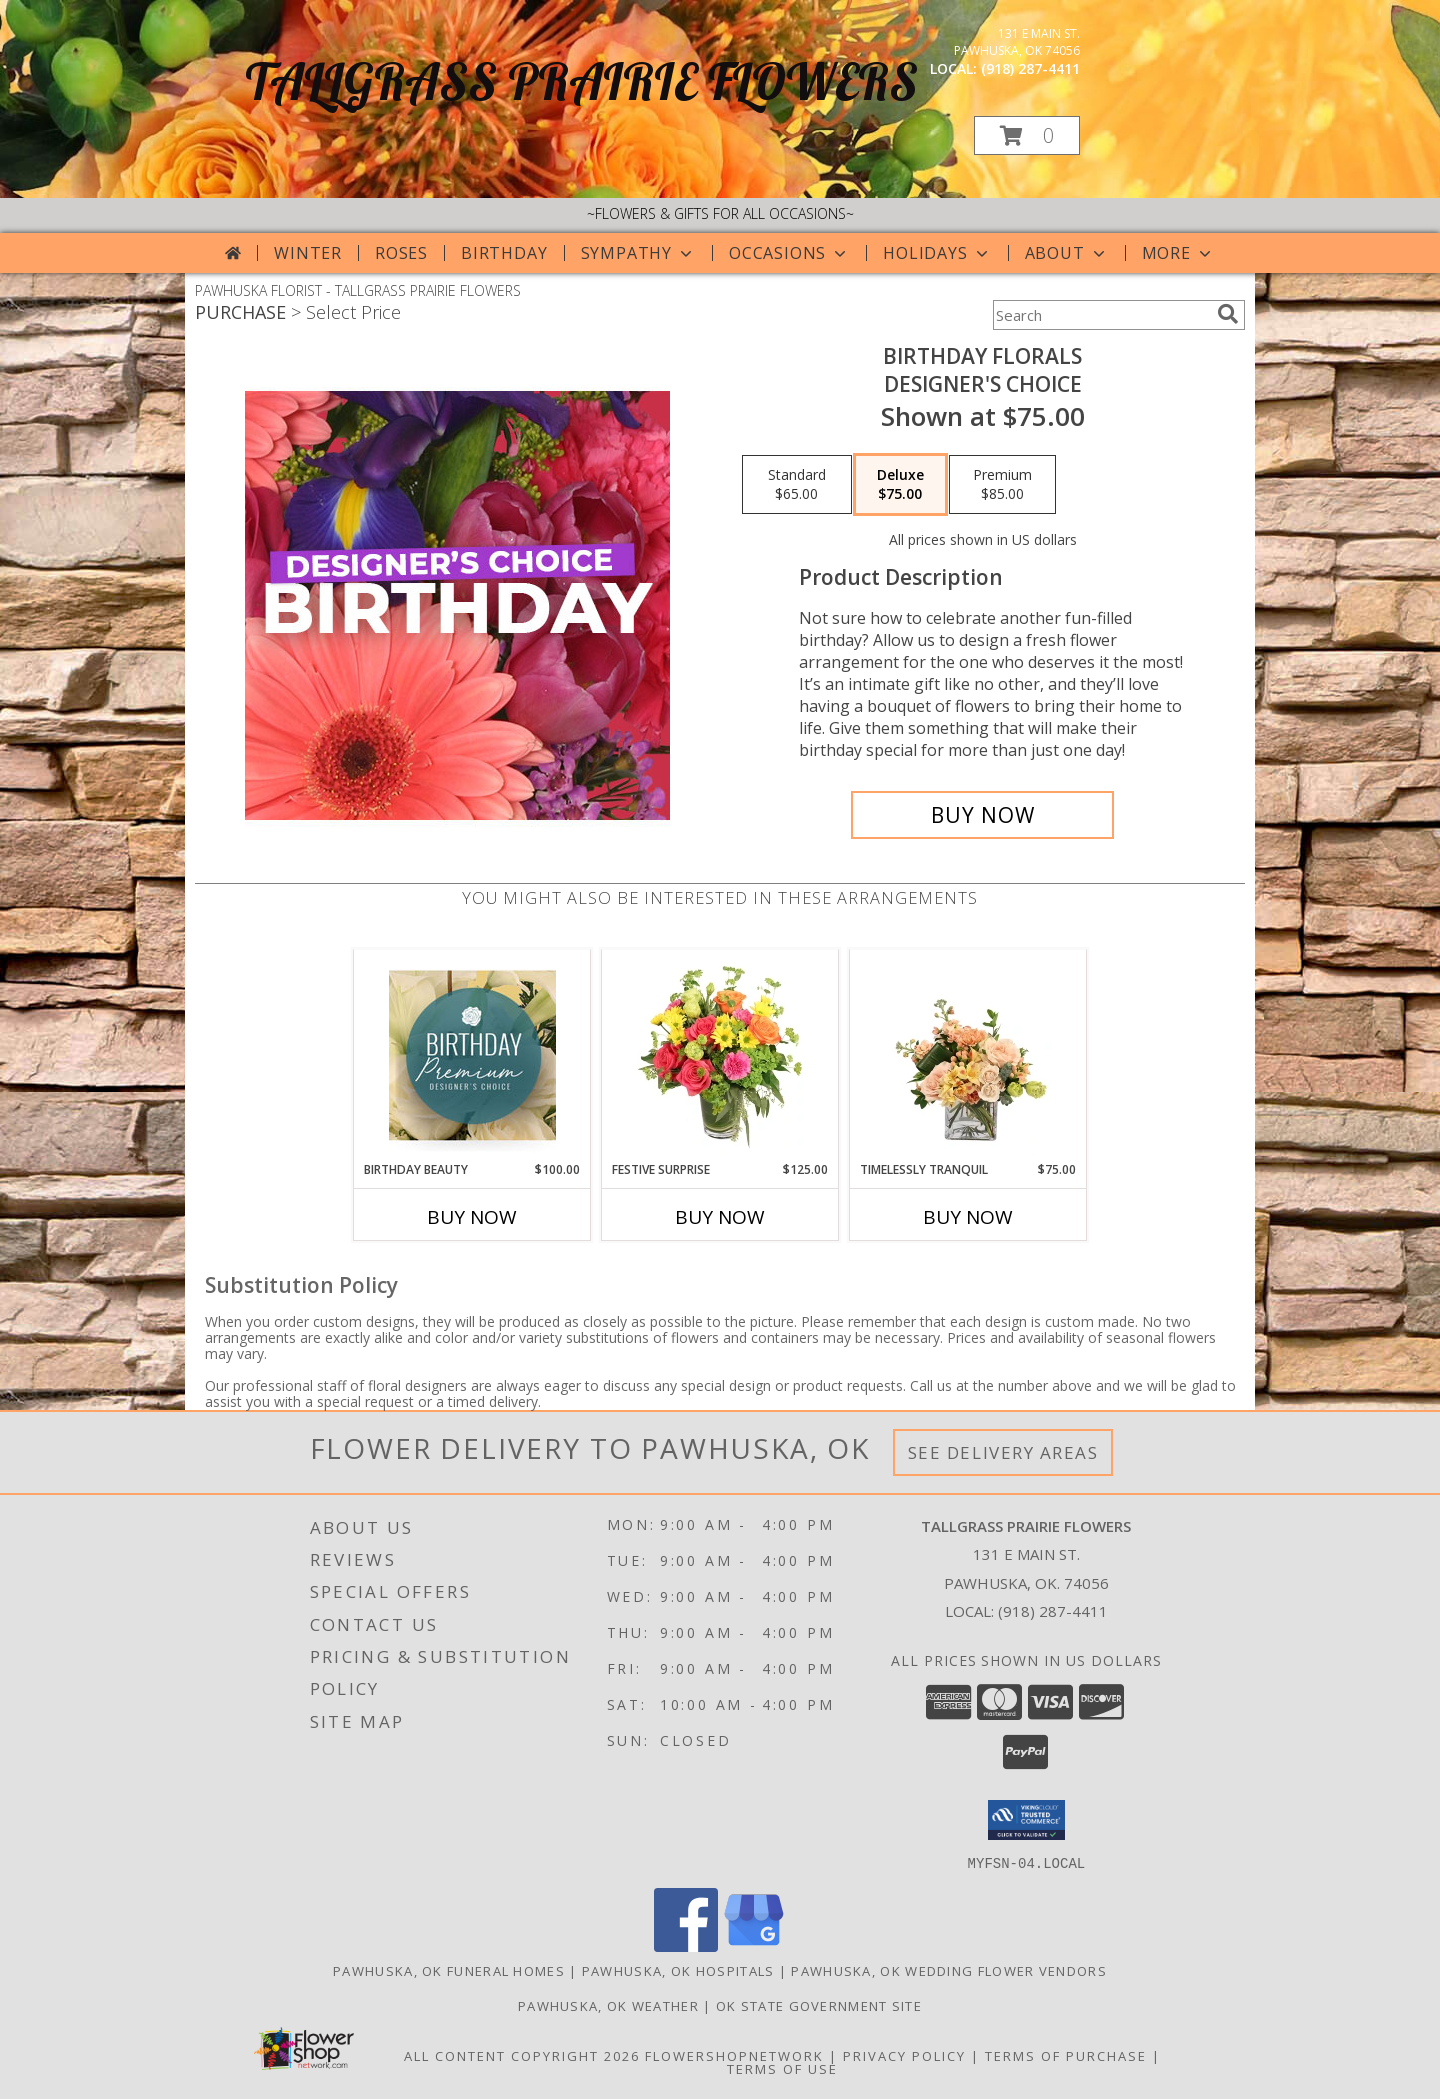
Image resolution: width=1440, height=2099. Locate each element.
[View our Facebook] (686, 1945)
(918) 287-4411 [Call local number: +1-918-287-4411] (1030, 68)
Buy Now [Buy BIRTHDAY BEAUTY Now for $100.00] (472, 1217)
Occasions (789, 253)
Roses (401, 253)
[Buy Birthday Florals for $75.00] (982, 815)
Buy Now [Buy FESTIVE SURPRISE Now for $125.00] (720, 1217)
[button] (1027, 135)
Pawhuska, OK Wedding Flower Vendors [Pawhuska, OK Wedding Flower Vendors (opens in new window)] (949, 1970)
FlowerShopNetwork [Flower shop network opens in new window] (734, 2055)
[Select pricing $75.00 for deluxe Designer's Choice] (900, 485)
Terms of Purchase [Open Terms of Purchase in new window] (1066, 2055)
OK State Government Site (819, 2005)
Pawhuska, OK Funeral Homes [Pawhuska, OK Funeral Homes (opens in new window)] (449, 1970)
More (1178, 253)
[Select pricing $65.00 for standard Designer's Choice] (797, 485)
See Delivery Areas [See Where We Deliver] (1003, 1452)
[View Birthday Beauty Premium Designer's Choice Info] (472, 1055)
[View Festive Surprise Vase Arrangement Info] (720, 1055)
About (1067, 253)
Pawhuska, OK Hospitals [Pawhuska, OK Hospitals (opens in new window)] (678, 1970)
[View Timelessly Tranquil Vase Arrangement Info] (968, 1055)
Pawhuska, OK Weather (608, 2005)
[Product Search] (1101, 315)
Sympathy (638, 253)
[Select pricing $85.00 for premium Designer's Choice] (1002, 485)
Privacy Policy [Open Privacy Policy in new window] (904, 2055)
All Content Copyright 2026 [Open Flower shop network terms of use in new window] (522, 2055)
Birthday (504, 253)
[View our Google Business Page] (754, 1945)
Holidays (937, 253)
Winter (308, 253)
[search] (1228, 314)
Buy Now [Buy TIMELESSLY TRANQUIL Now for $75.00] (968, 1217)
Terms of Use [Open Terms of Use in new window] (782, 2068)
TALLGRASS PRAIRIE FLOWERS (581, 81)
